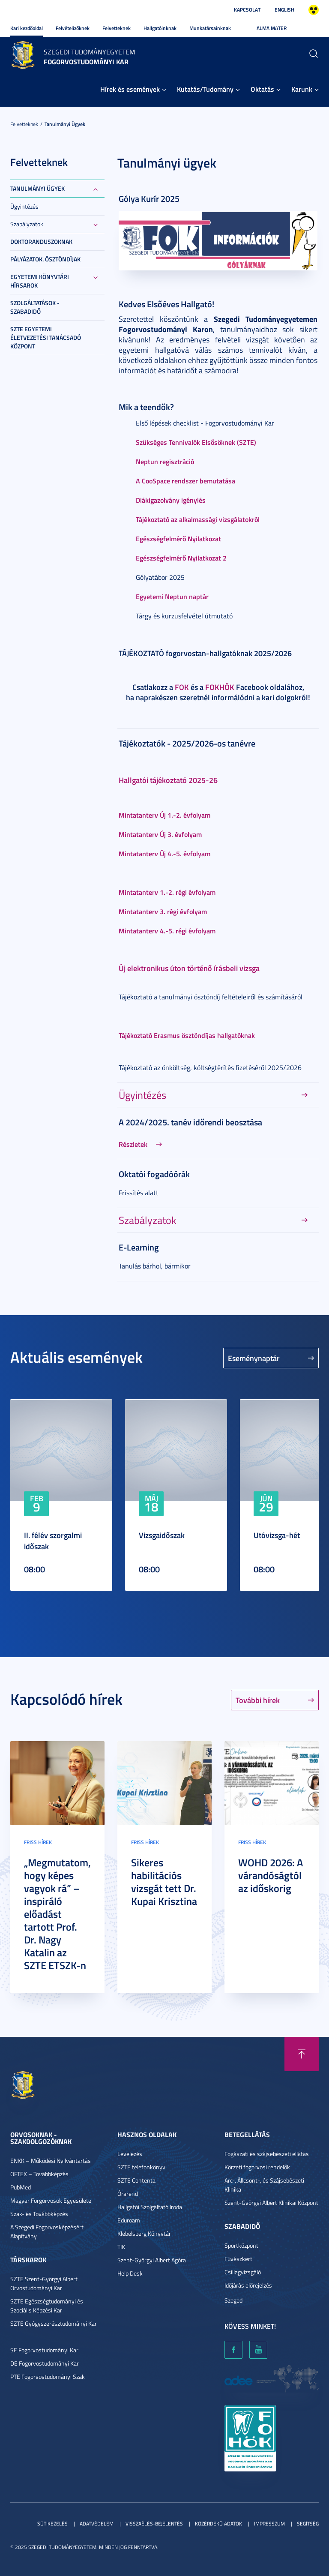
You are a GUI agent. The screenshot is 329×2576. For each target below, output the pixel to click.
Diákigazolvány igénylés (171, 500)
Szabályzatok (26, 224)
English (284, 9)
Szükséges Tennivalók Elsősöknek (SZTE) (196, 442)
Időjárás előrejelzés (248, 2285)
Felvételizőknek (73, 28)
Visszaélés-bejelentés (154, 2523)
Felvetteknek (116, 28)
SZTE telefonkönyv (141, 2167)
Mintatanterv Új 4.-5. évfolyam (164, 853)
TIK (121, 2247)
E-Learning (139, 1247)
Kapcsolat (247, 9)
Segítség (308, 2523)
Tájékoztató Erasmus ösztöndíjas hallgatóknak (187, 1035)
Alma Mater (272, 28)
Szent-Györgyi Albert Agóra (151, 2260)
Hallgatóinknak (160, 28)
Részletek (133, 1144)
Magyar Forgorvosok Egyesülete (50, 2200)
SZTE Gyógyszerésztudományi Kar (53, 2323)
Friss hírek (38, 1842)
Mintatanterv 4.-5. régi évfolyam (167, 931)
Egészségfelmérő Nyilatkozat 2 (181, 558)
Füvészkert (238, 2259)
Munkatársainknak (210, 28)
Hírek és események (130, 89)
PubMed (20, 2187)
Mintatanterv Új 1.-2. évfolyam (164, 815)
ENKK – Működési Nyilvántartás (50, 2160)
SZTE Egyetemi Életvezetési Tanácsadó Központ (45, 337)
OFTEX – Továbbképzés (39, 2174)
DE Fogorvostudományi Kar (44, 2363)
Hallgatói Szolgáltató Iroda (149, 2207)
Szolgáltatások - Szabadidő (35, 307)
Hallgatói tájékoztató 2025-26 (168, 780)
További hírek (258, 1700)
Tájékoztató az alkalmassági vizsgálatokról (198, 519)
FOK (182, 687)
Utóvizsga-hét (277, 1535)
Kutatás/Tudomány (205, 89)
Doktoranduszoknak (41, 241)
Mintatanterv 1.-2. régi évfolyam (167, 892)
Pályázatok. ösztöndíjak (45, 259)
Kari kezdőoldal (26, 28)
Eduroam (128, 2220)
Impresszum (269, 2523)
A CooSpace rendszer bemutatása (185, 481)
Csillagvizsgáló (242, 2272)
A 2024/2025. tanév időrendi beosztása (190, 1122)
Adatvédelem (97, 2523)
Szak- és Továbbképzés (39, 2214)
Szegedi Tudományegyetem (89, 52)
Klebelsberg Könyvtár (144, 2233)
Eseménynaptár (254, 1358)
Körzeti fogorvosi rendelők (257, 2167)
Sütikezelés (52, 2523)
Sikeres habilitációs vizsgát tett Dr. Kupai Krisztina (164, 1881)
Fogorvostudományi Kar (86, 61)
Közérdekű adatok (218, 2523)
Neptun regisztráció (165, 461)
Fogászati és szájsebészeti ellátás (266, 2154)
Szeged (233, 2300)
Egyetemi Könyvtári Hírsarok (39, 281)
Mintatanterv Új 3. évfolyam (160, 834)
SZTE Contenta (136, 2180)
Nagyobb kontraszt (313, 10)
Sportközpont (241, 2245)
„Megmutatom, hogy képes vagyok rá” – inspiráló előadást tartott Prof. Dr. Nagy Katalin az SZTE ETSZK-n (57, 1914)
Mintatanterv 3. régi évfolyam (163, 911)
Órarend (127, 2193)
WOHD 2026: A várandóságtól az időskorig (270, 1875)
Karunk (301, 89)
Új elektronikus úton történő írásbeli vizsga (189, 968)
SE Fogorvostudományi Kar (44, 2350)
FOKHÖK (219, 687)
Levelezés (129, 2154)
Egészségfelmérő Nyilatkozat (178, 538)
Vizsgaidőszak (162, 1535)
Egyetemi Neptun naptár (172, 596)
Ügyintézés (24, 206)
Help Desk (130, 2273)
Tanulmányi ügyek (65, 124)
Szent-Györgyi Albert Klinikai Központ (271, 2202)
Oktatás (262, 89)
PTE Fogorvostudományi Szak (47, 2376)
